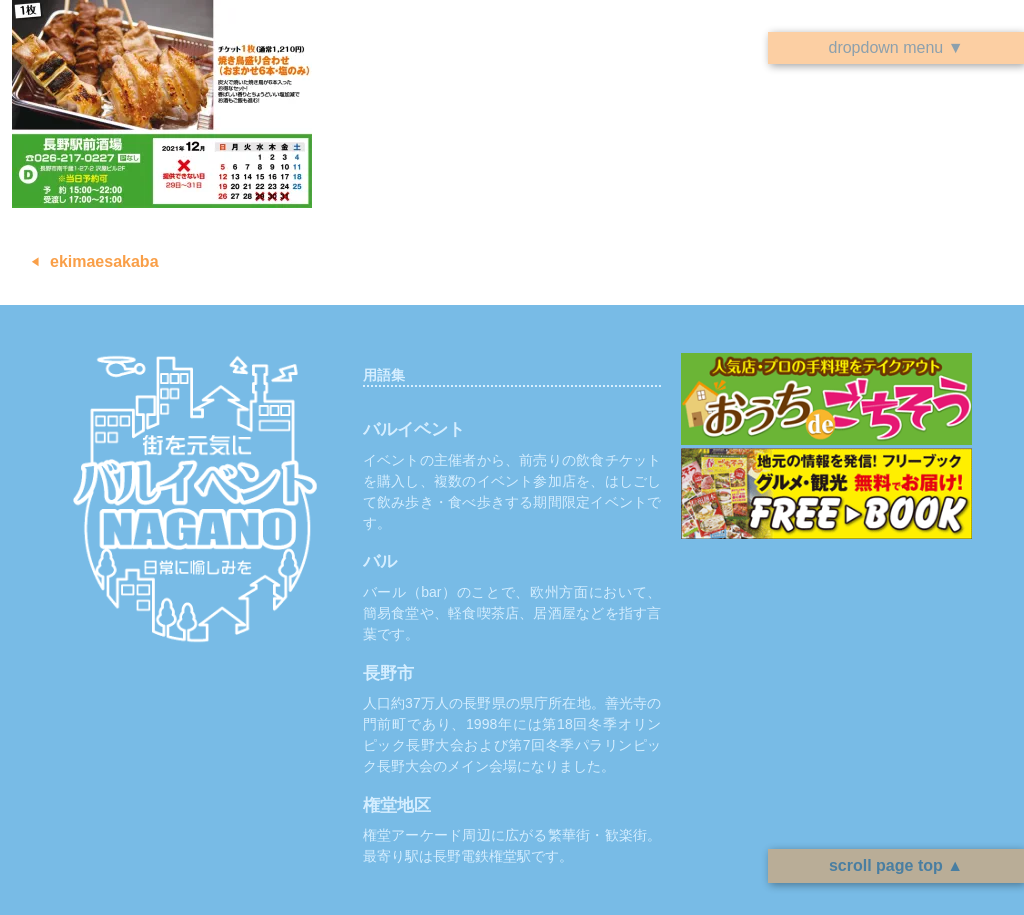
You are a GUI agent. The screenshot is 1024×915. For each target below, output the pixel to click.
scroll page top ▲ (896, 865)
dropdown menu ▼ (895, 47)
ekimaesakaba (104, 261)
